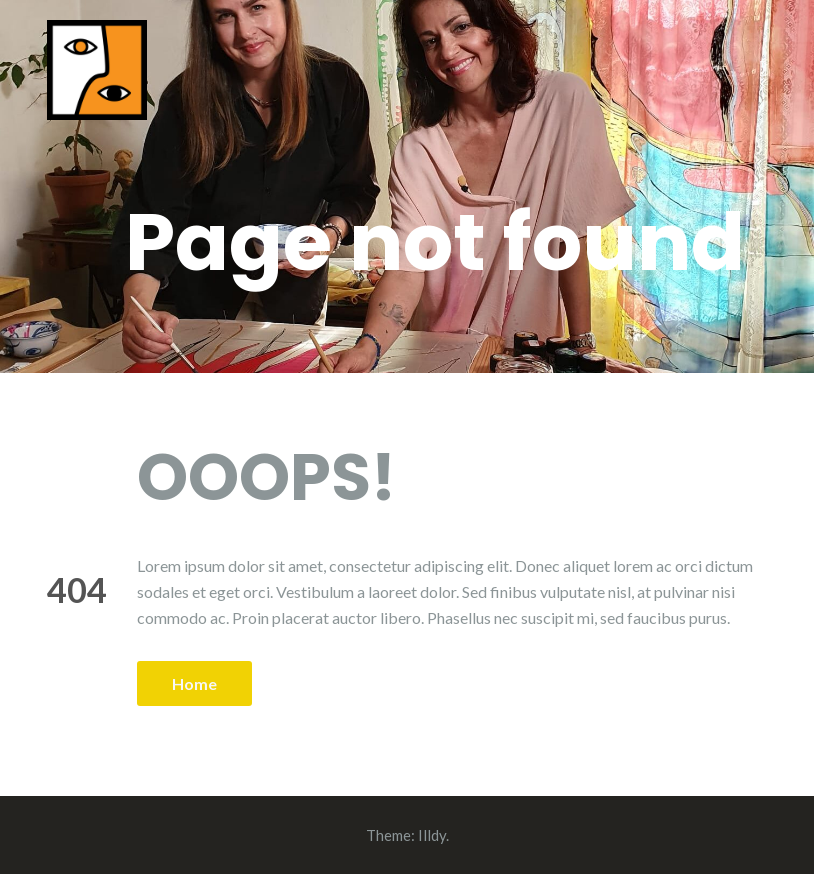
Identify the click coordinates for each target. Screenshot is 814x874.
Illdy (432, 835)
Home (194, 683)
